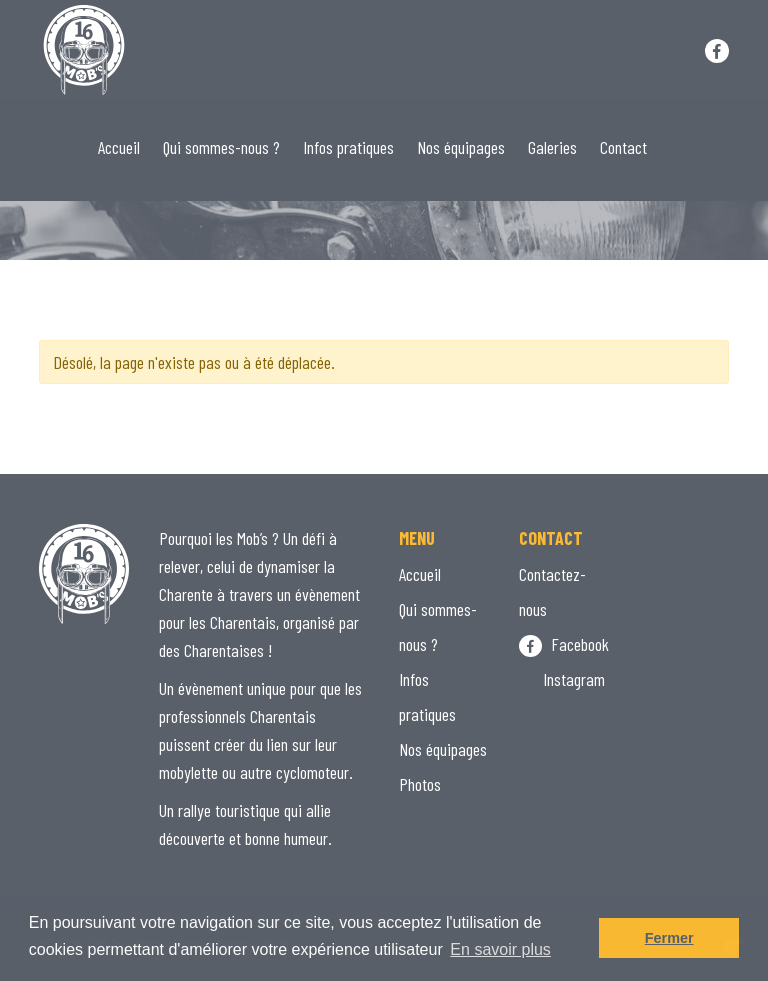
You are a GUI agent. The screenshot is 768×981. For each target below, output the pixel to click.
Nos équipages (461, 147)
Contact (623, 147)
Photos (420, 784)
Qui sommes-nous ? (221, 147)
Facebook (564, 644)
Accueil (119, 147)
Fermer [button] (669, 938)
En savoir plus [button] (500, 949)
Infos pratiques (348, 147)
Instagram (562, 679)
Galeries (552, 147)
